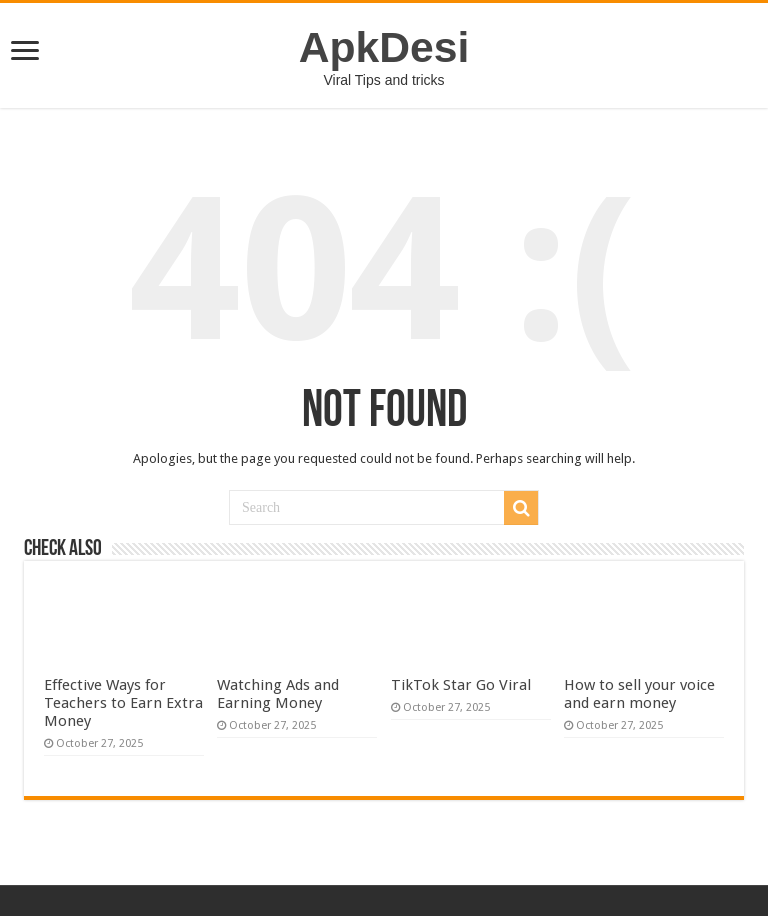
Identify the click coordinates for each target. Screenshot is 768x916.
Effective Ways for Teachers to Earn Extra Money (123, 703)
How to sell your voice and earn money (639, 694)
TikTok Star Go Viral (461, 685)
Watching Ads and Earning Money (278, 694)
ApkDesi (384, 47)
